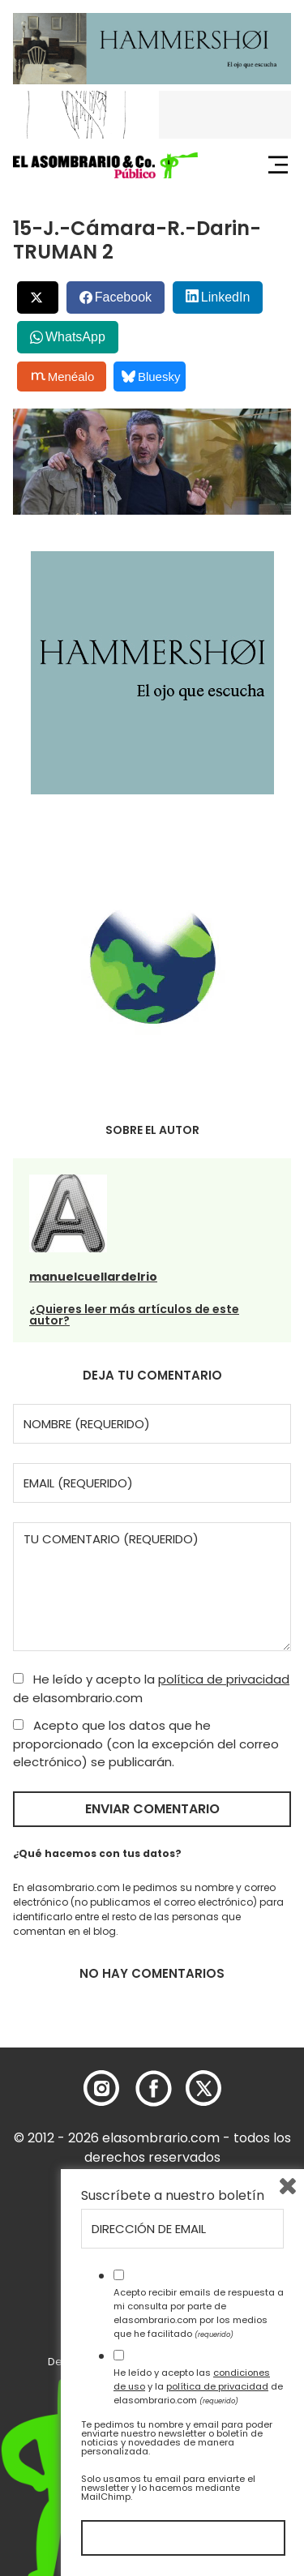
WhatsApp (75, 337)
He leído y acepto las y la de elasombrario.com (198, 2386)
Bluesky (151, 376)
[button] (105, 165)
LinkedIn (225, 297)
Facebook (123, 297)
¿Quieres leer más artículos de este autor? (134, 1315)
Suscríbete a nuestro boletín (172, 2195)
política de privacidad (223, 1679)
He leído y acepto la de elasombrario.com (151, 1688)
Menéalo (63, 376)
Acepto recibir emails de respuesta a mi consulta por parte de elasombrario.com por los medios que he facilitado (198, 2312)
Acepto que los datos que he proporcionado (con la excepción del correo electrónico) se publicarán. (146, 1743)
